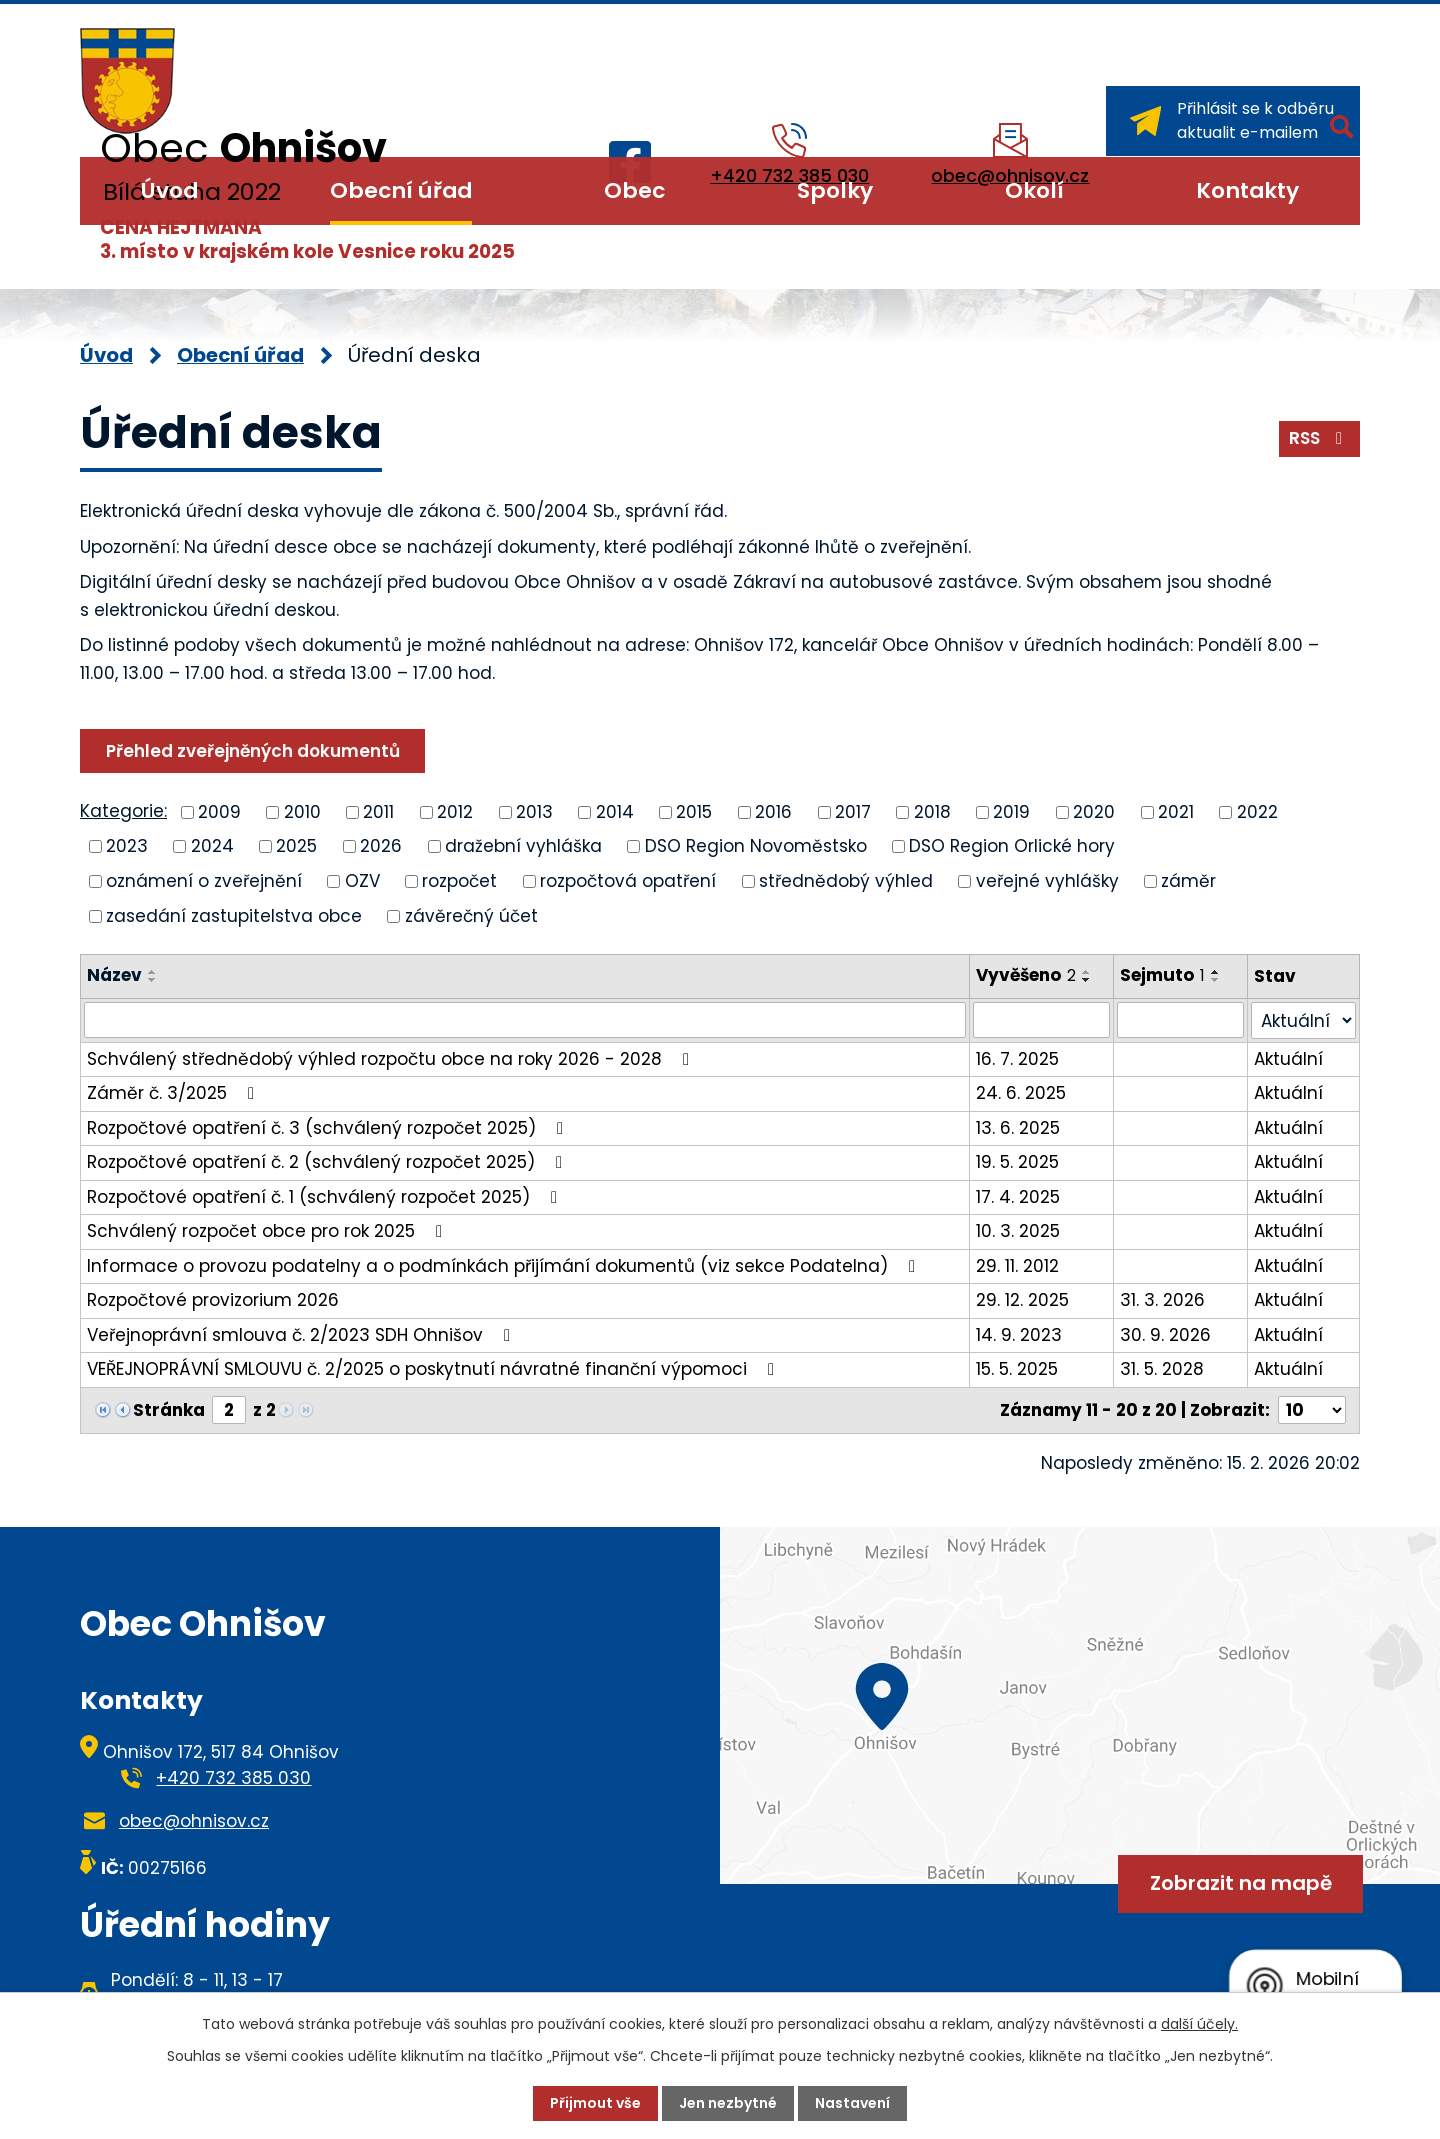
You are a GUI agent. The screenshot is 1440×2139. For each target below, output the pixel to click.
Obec (634, 190)
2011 (378, 811)
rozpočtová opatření (628, 881)
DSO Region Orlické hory (1012, 846)
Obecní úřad (401, 190)
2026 (381, 846)
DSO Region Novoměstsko (756, 846)
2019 (1011, 811)
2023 (127, 846)
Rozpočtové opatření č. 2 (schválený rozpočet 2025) (328, 1162)
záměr (1188, 881)
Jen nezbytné (728, 2103)
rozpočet (459, 881)
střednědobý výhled (846, 881)
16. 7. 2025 (1017, 1059)
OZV (362, 881)
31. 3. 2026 (1162, 1300)
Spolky (835, 190)
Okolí (1034, 190)
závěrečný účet (471, 915)
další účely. (1199, 2024)
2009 (219, 811)
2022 (1257, 811)
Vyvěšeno (1026, 975)
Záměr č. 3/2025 (174, 1093)
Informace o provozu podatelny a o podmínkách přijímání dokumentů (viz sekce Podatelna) (505, 1266)
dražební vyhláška (523, 846)
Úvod (169, 190)
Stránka (169, 1410)
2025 (296, 846)
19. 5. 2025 (1017, 1162)
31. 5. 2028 (1162, 1369)
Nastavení (852, 2103)
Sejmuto (1162, 975)
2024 (212, 846)
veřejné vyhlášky (1047, 881)
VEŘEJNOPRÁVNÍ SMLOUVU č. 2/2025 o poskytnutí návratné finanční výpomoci (434, 1369)
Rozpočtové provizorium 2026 (213, 1300)
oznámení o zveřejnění (204, 881)
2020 (1094, 811)
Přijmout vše (595, 2103)
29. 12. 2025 (1022, 1300)
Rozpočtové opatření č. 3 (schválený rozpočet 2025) (329, 1128)
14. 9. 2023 (1019, 1335)
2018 (932, 811)
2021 (1176, 811)
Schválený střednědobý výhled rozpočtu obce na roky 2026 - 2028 (392, 1059)
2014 (615, 811)
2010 (302, 811)
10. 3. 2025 (1018, 1231)
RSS (1319, 438)
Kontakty (1247, 190)
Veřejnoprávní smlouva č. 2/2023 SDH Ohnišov (302, 1335)
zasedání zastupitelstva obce (234, 915)
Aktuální (1288, 1059)
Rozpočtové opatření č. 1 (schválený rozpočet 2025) (326, 1197)
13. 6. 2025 (1018, 1128)
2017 (853, 811)
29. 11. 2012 (1017, 1266)
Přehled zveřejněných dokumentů (253, 751)
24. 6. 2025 (1021, 1093)
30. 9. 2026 (1165, 1335)
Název (114, 975)
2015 (694, 811)
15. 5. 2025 (1017, 1369)
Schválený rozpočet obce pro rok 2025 (268, 1231)
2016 (773, 811)
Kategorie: (123, 811)
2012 (455, 811)
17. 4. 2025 (1018, 1197)
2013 (534, 811)
